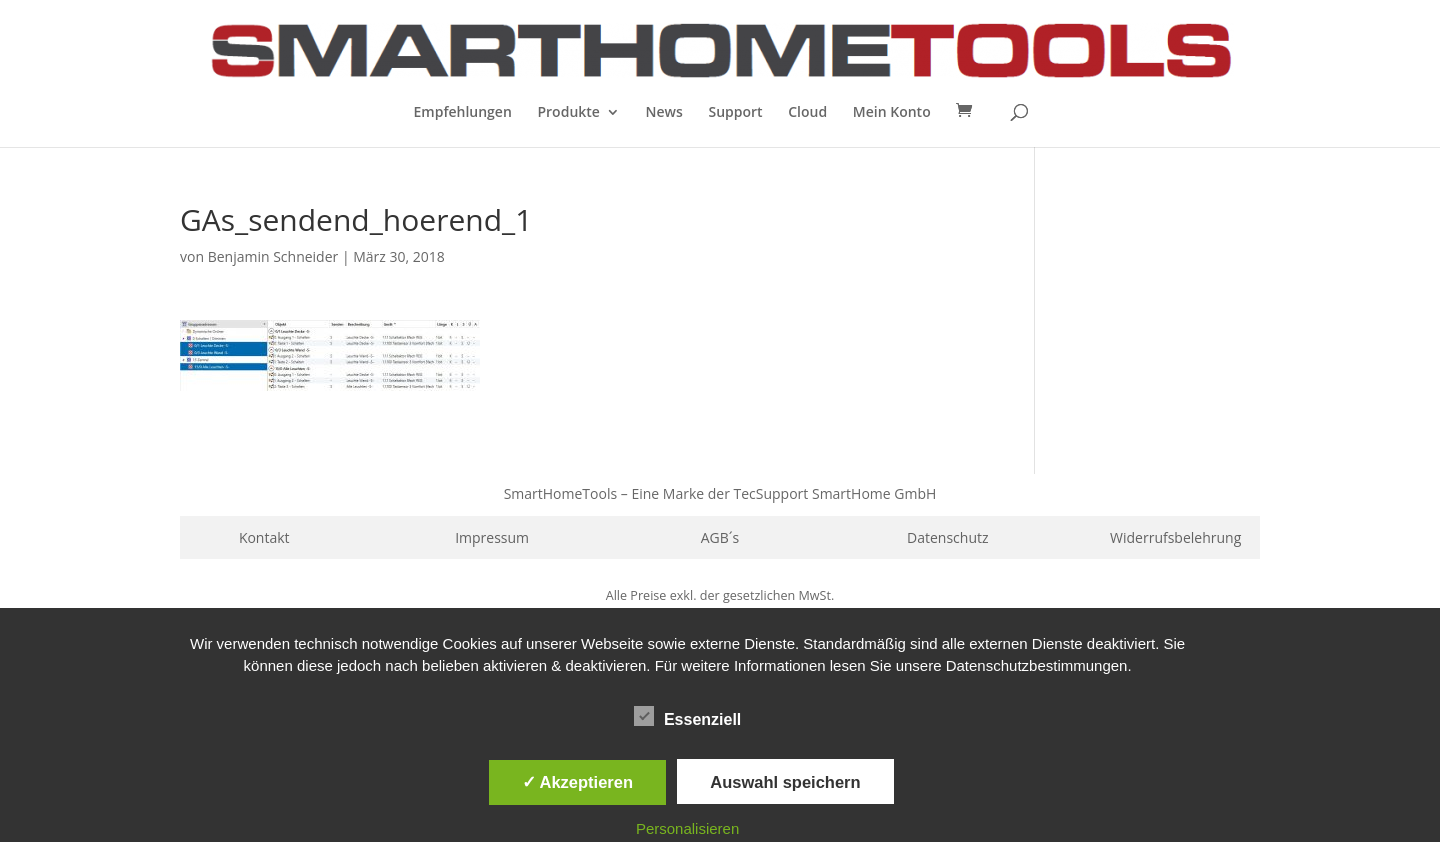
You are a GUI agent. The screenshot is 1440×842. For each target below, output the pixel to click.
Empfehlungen (463, 113)
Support (735, 113)
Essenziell (687, 717)
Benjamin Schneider (273, 256)
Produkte (568, 113)
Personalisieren (687, 828)
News (664, 113)
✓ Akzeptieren (578, 782)
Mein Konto (892, 113)
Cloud (807, 113)
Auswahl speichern (785, 782)
